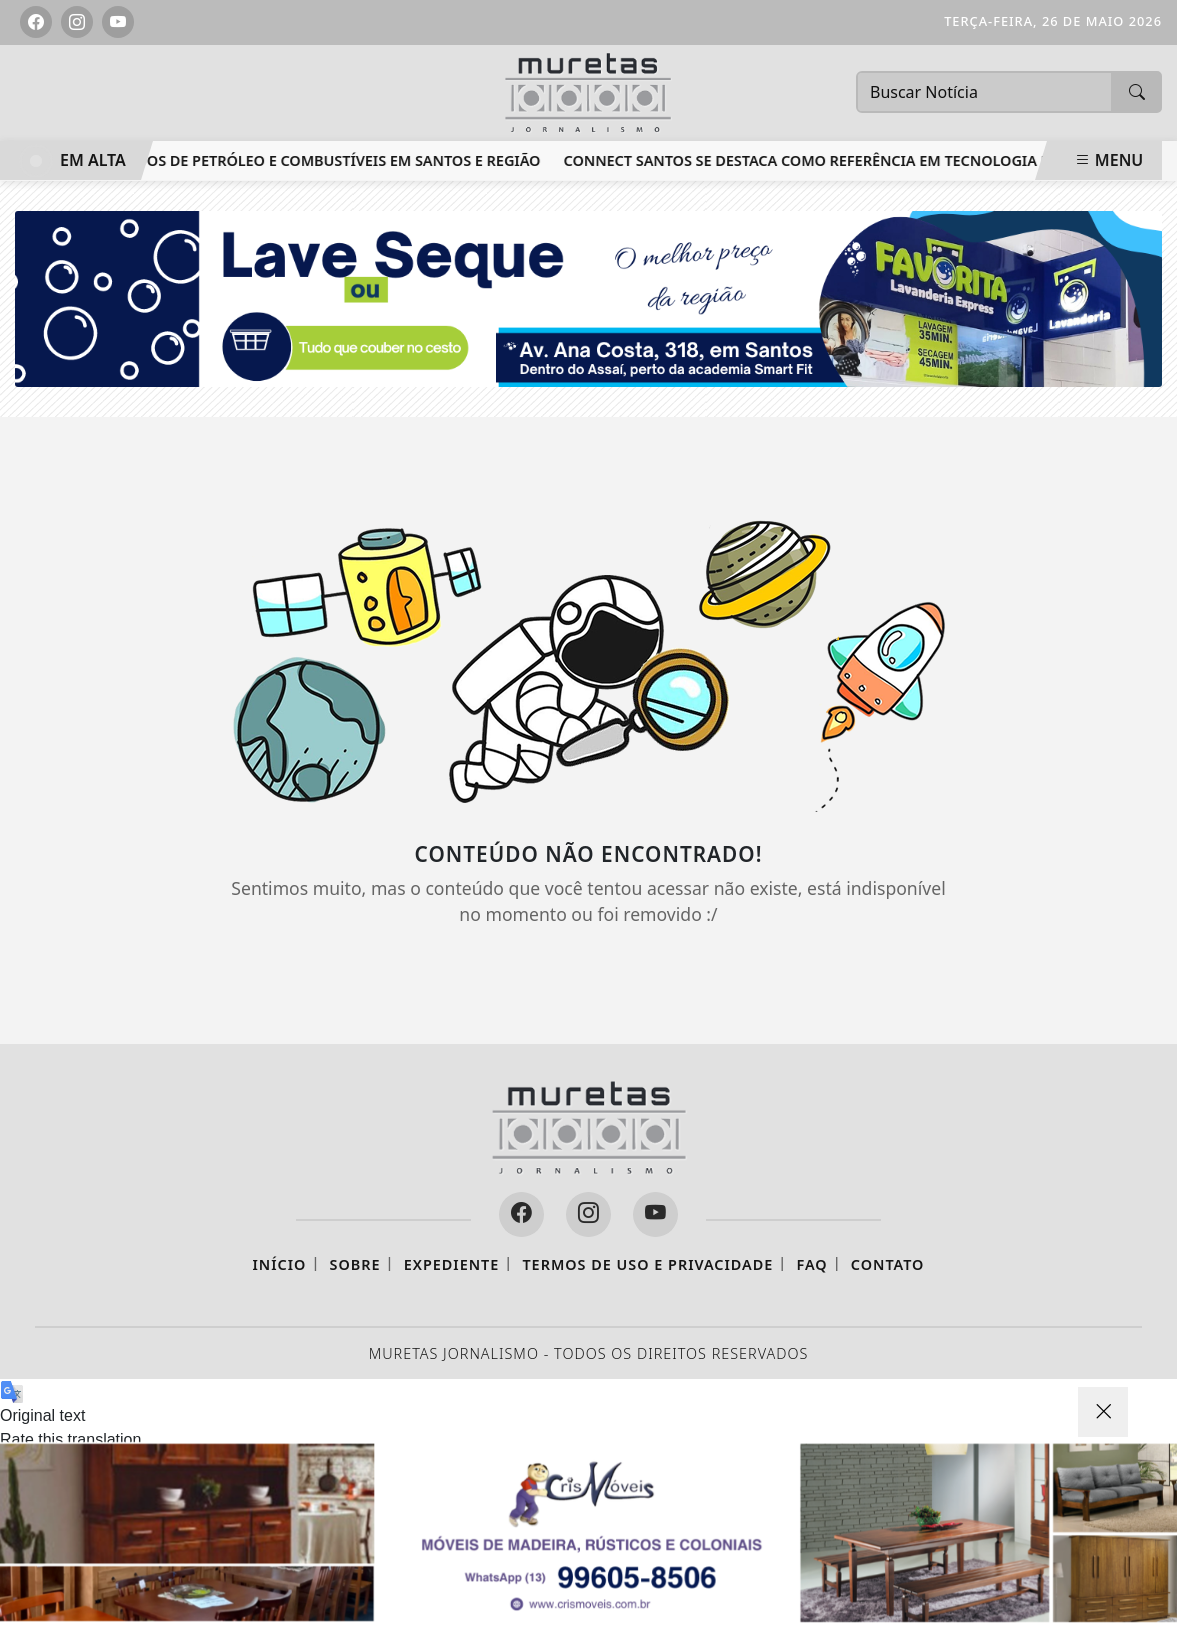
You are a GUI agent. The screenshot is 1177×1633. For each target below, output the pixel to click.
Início (280, 1264)
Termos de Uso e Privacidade (647, 1264)
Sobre (355, 1264)
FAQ (811, 1264)
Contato (888, 1264)
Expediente (452, 1264)
